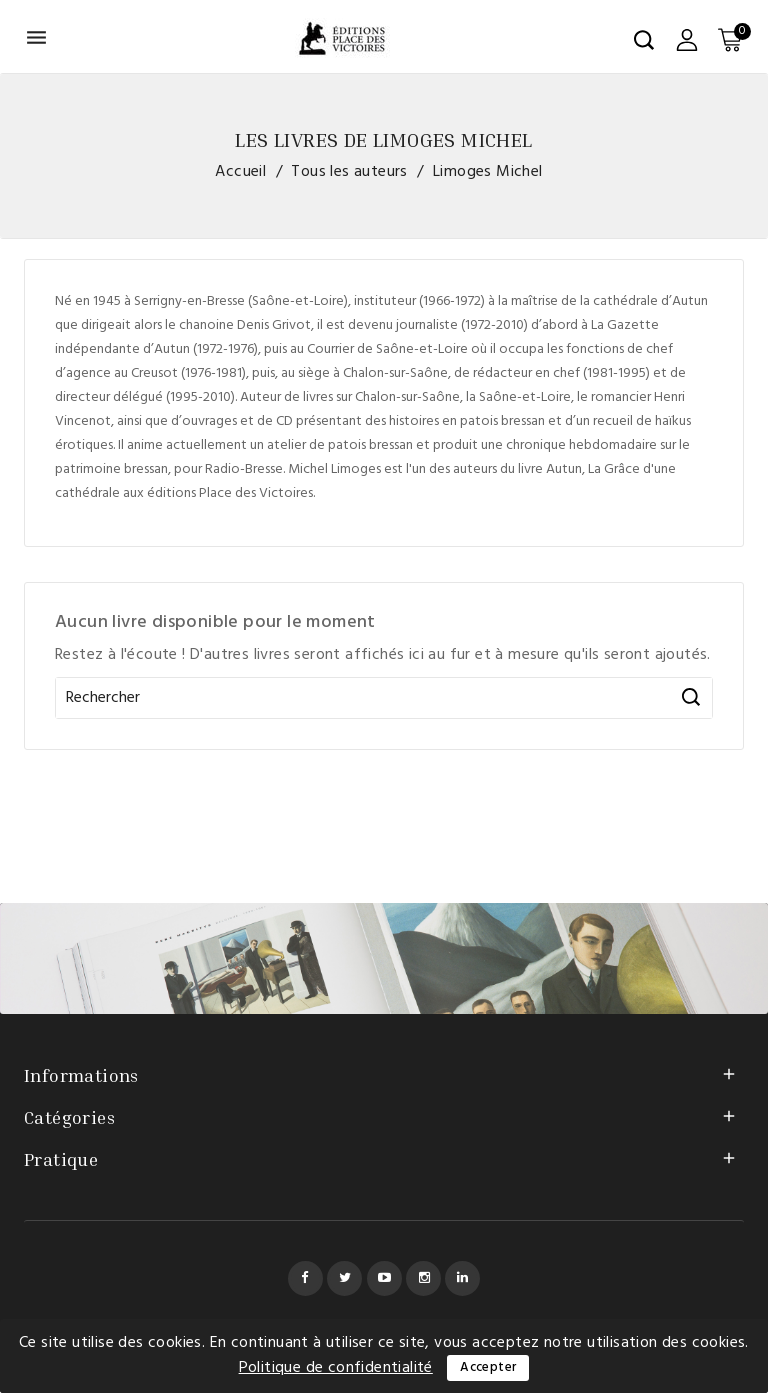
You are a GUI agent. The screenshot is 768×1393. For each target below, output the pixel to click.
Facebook (305, 1278)
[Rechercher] (384, 698)
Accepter (488, 1367)
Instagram (423, 1278)
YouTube (384, 1278)
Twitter (344, 1278)
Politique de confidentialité (336, 1368)
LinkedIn (462, 1278)
